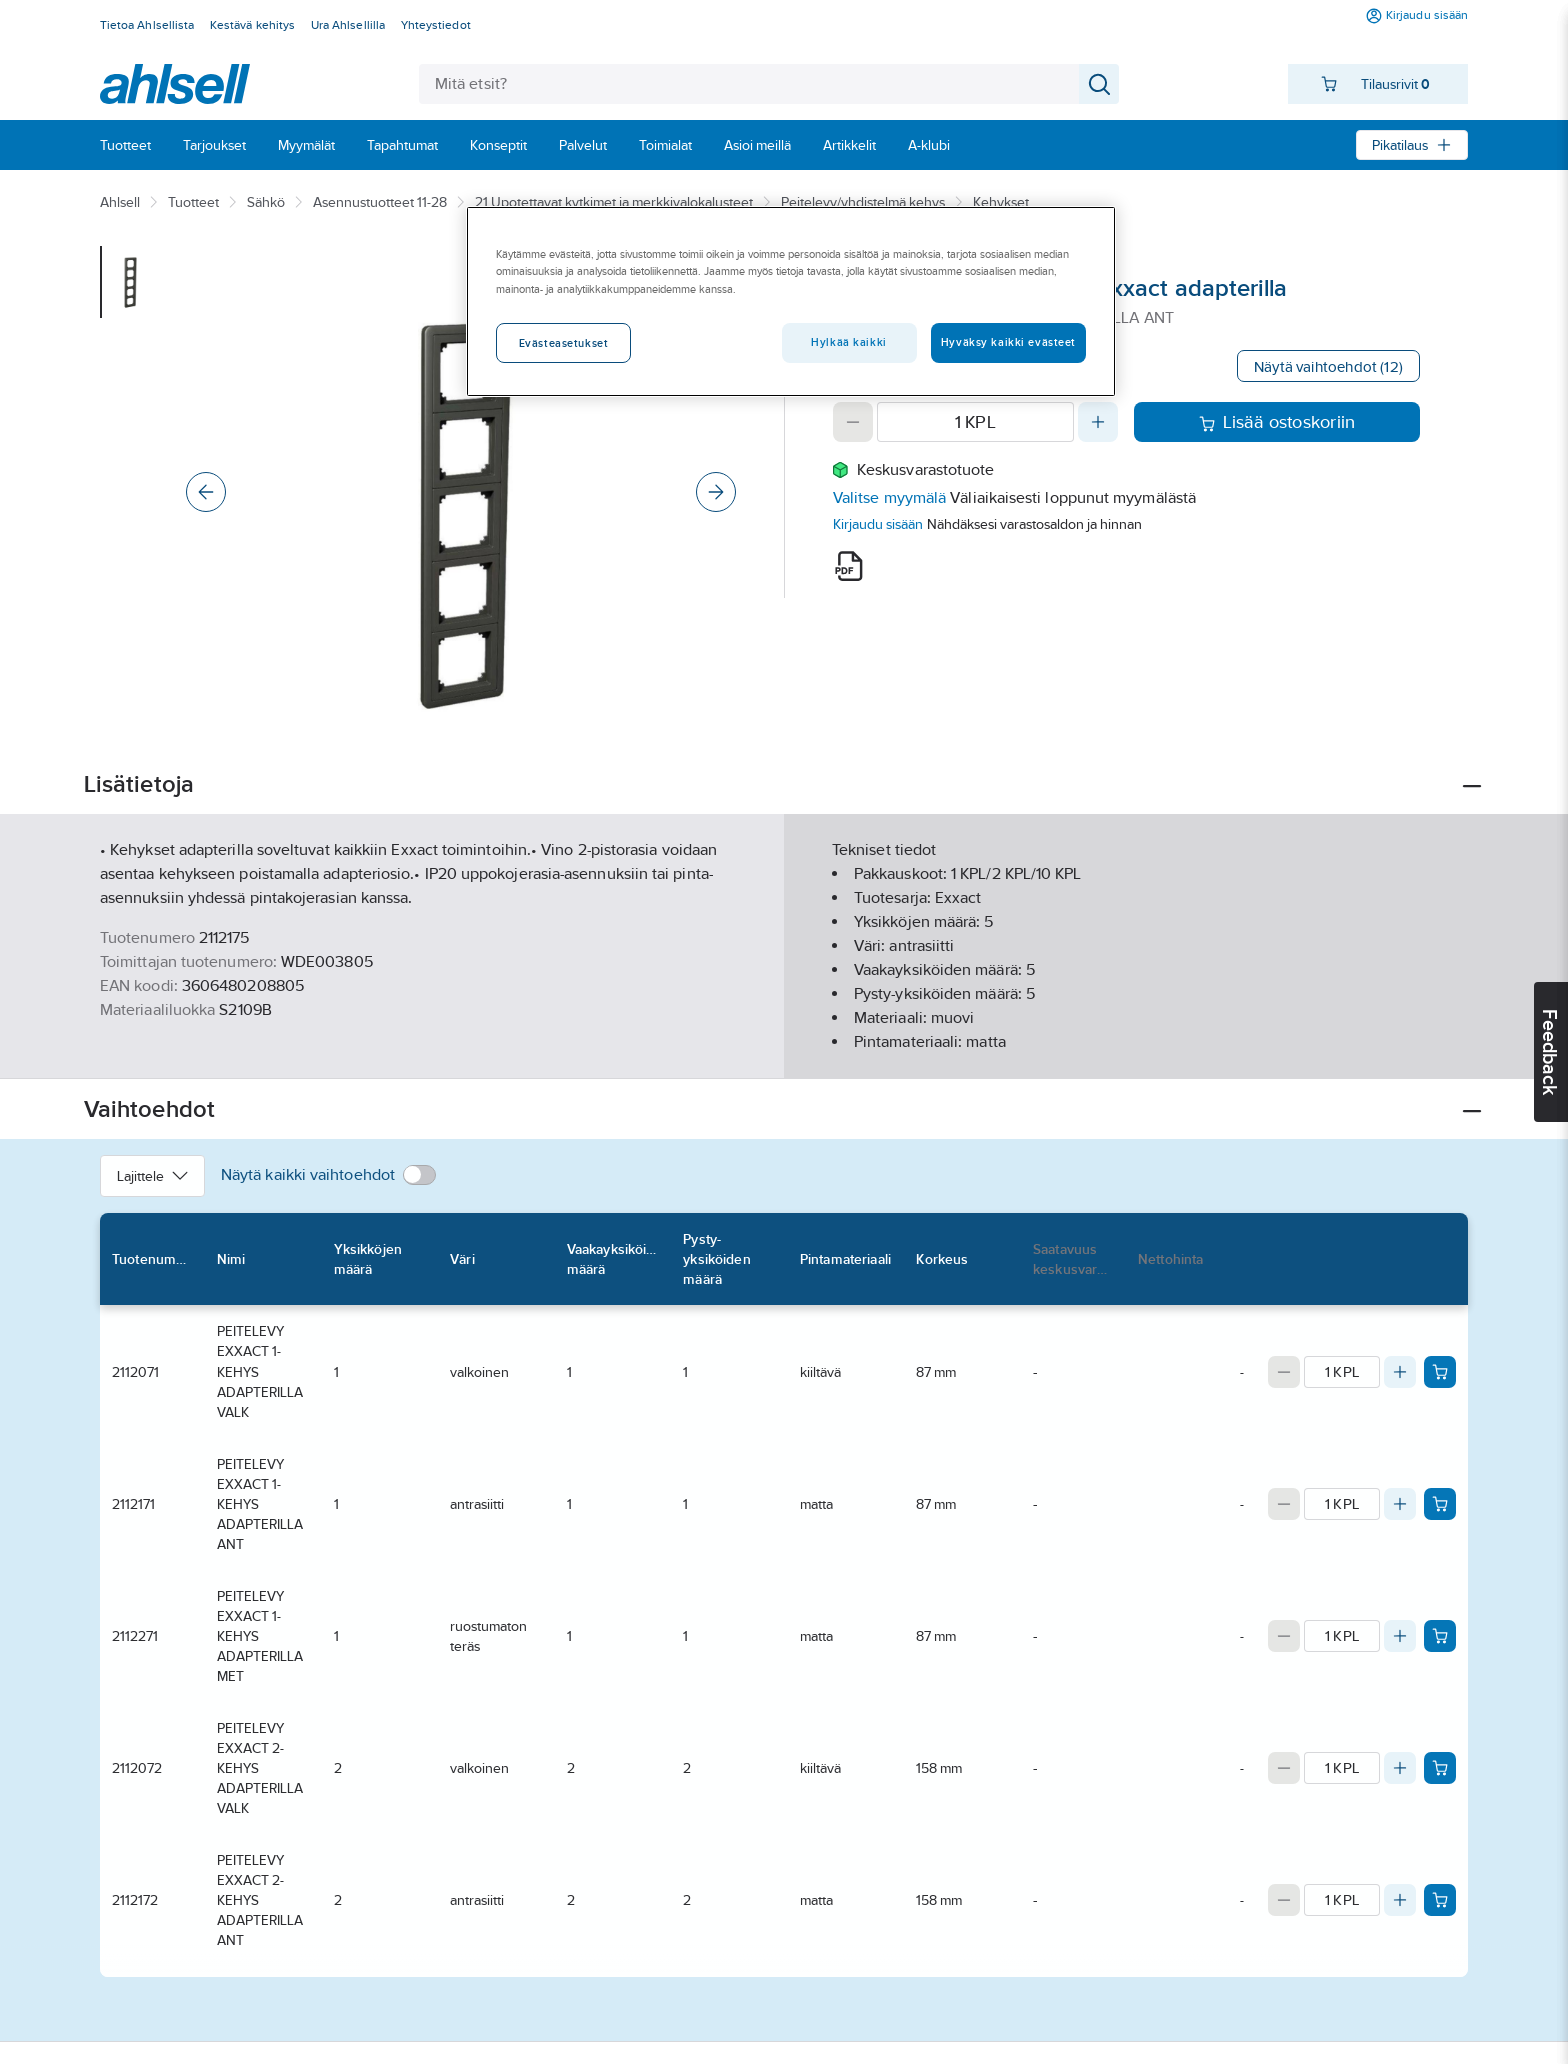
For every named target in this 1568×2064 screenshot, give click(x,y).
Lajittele (152, 1176)
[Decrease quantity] (853, 422)
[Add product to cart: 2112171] (1440, 1504)
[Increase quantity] (1098, 422)
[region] (791, 301)
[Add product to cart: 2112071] (1440, 1372)
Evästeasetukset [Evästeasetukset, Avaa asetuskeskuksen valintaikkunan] (564, 343)
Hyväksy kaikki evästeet (1008, 342)
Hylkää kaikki (848, 342)
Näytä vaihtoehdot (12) (1328, 366)
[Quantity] (975, 422)
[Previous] (206, 492)
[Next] (716, 492)
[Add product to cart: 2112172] (1440, 1900)
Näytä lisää (784, 1046)
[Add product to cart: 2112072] (1440, 1768)
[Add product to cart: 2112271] (1440, 1636)
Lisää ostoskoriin (1277, 422)
